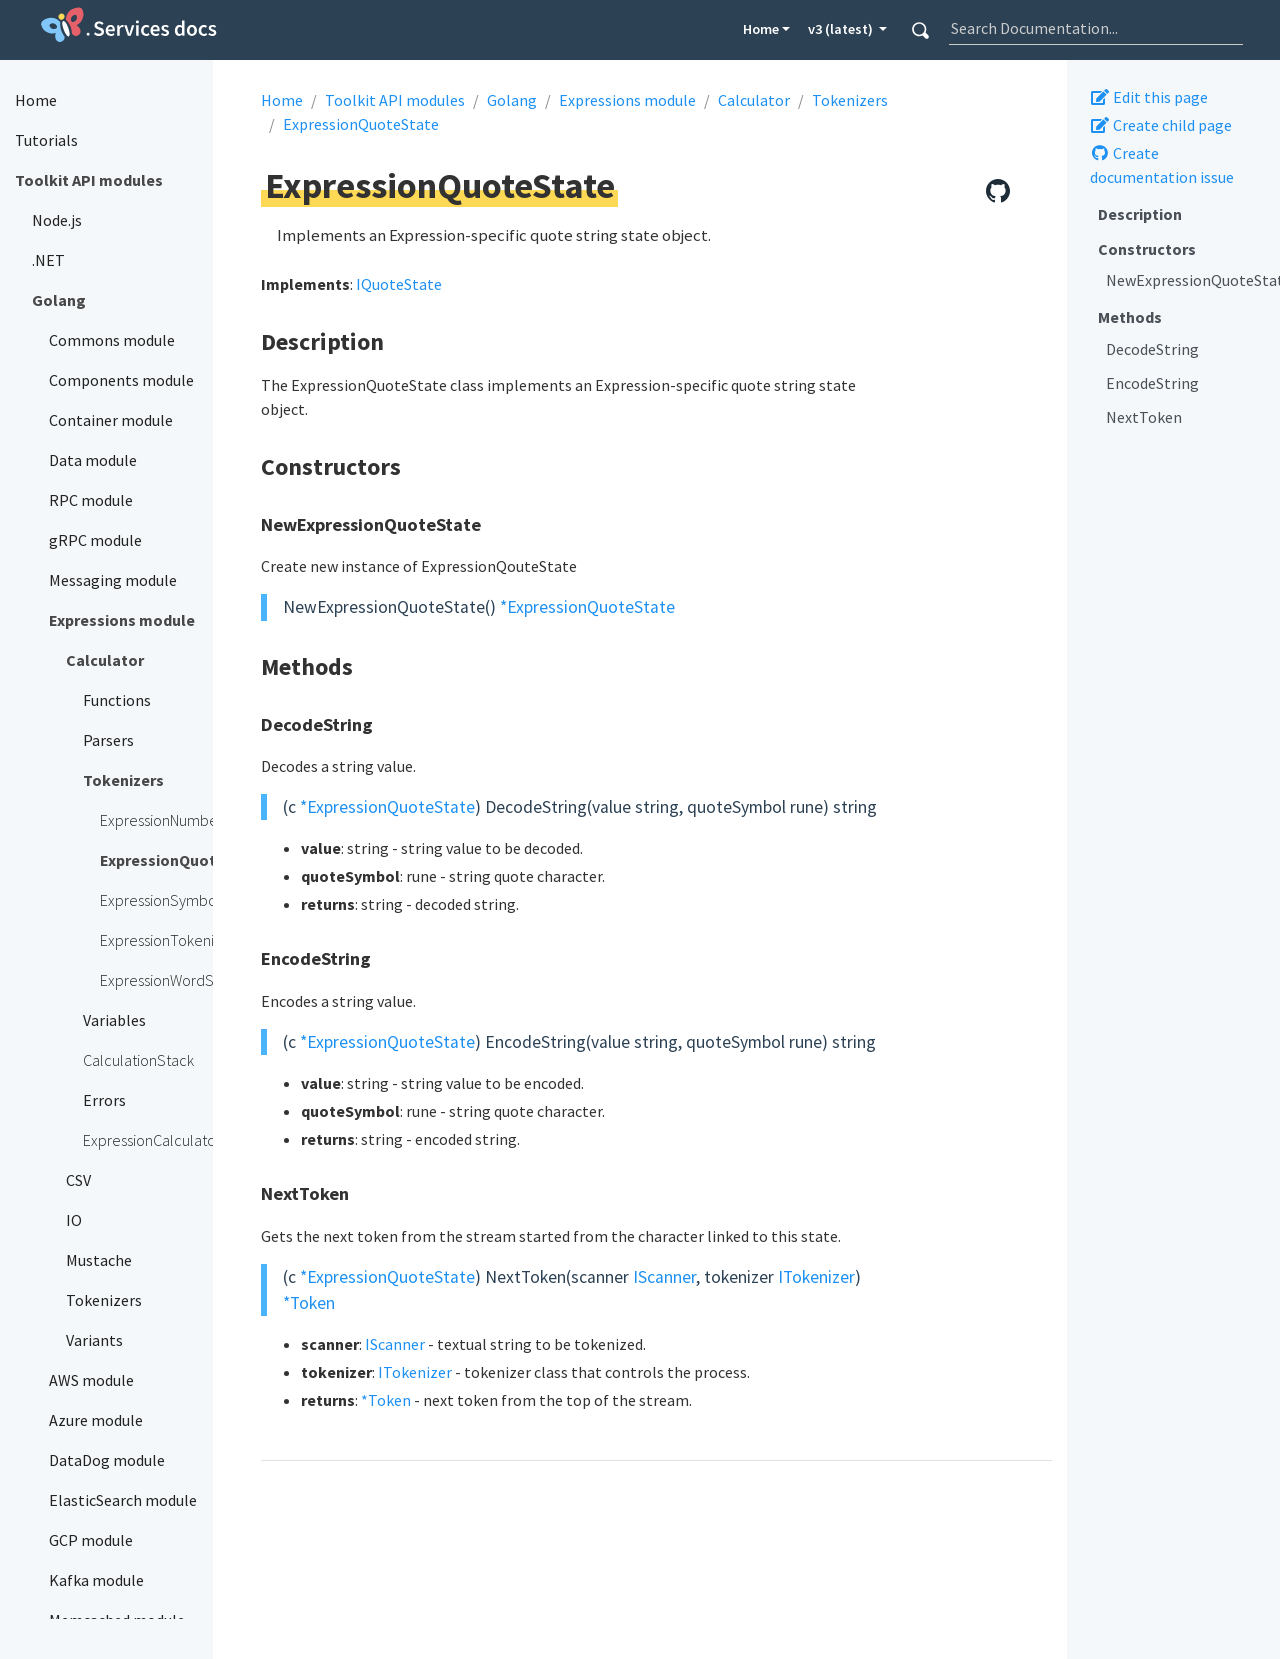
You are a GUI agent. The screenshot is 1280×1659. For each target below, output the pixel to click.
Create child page (1161, 125)
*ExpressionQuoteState (587, 607)
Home (761, 29)
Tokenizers (850, 100)
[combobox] (1096, 28)
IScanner (664, 1277)
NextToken (1144, 417)
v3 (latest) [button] (842, 29)
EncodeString (1152, 383)
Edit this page (1149, 97)
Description (1140, 214)
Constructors (1147, 249)
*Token (309, 1303)
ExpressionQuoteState (361, 124)
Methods (1130, 317)
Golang (512, 100)
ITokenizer (816, 1277)
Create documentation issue (1162, 165)
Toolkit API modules (395, 100)
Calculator (754, 100)
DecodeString (1152, 349)
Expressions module (627, 100)
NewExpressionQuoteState (1185, 280)
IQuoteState (399, 284)
